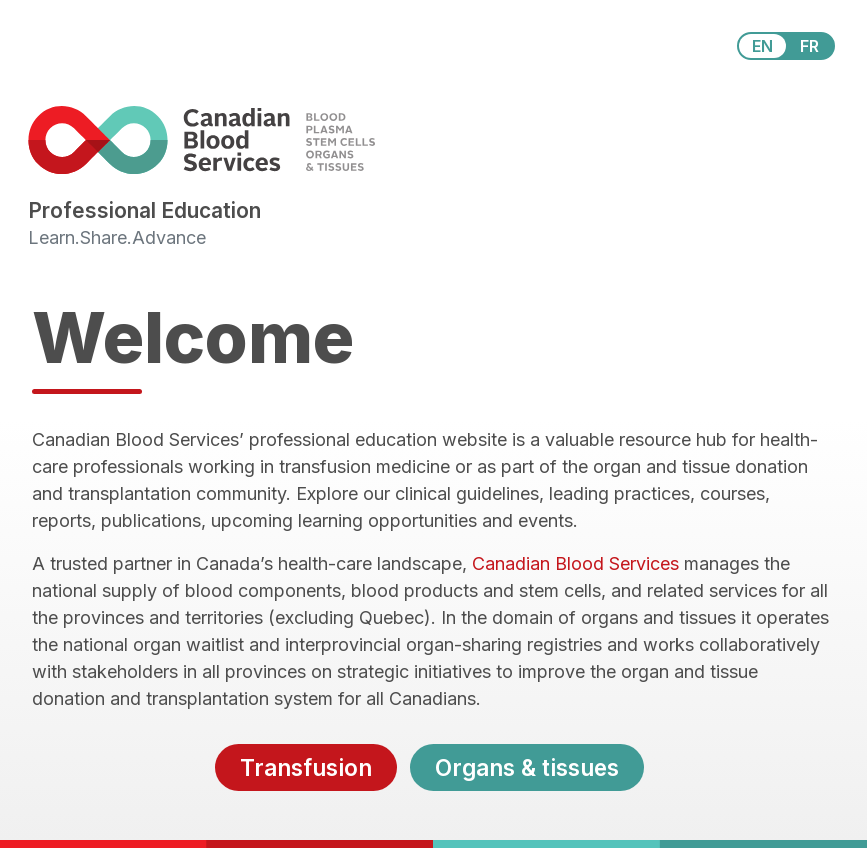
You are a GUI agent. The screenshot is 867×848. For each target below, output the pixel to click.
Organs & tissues (527, 767)
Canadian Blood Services (575, 563)
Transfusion (306, 767)
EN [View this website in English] (762, 46)
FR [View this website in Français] (809, 46)
